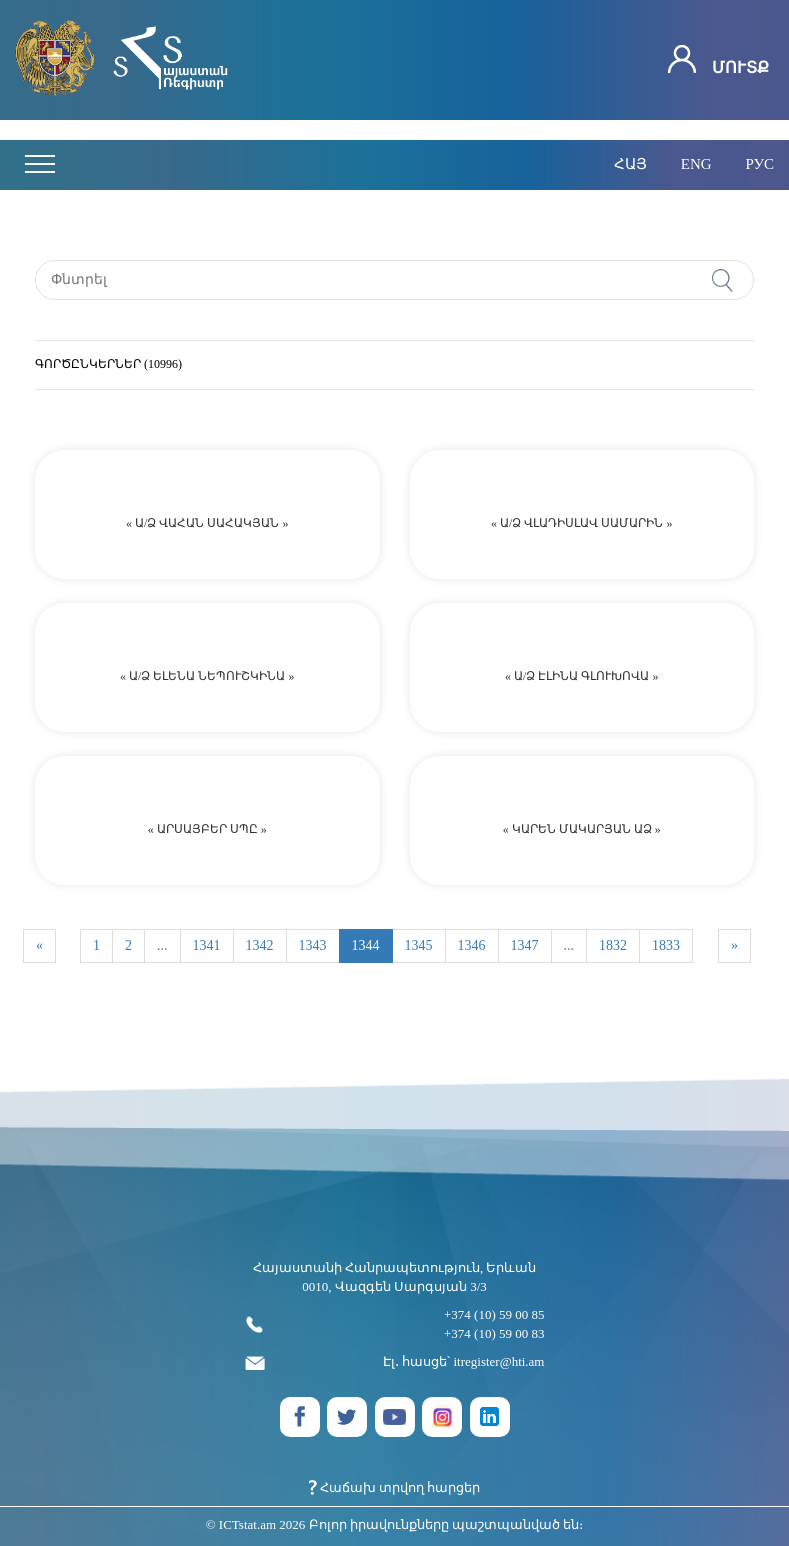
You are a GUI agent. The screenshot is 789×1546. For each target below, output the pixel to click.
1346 (472, 945)
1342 (260, 945)
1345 (419, 945)
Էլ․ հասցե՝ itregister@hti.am (395, 1362)
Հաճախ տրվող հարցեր (395, 1487)
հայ (630, 164)
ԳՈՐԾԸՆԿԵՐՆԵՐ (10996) (108, 364)
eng (696, 164)
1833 (666, 945)
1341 (207, 945)
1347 (525, 945)
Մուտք (718, 60)
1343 (313, 945)
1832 (613, 945)
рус (759, 164)
